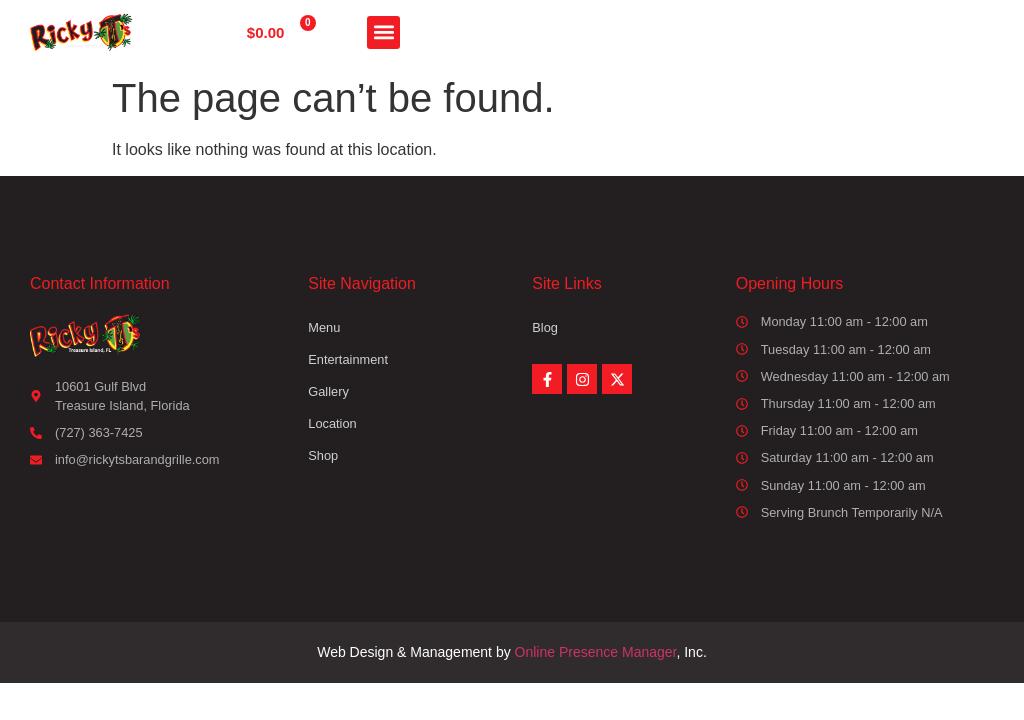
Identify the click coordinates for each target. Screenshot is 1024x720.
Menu (324, 327)
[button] (383, 32)
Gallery (328, 391)
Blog (545, 327)
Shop (323, 455)
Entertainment (348, 359)
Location (332, 423)
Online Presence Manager (596, 652)
